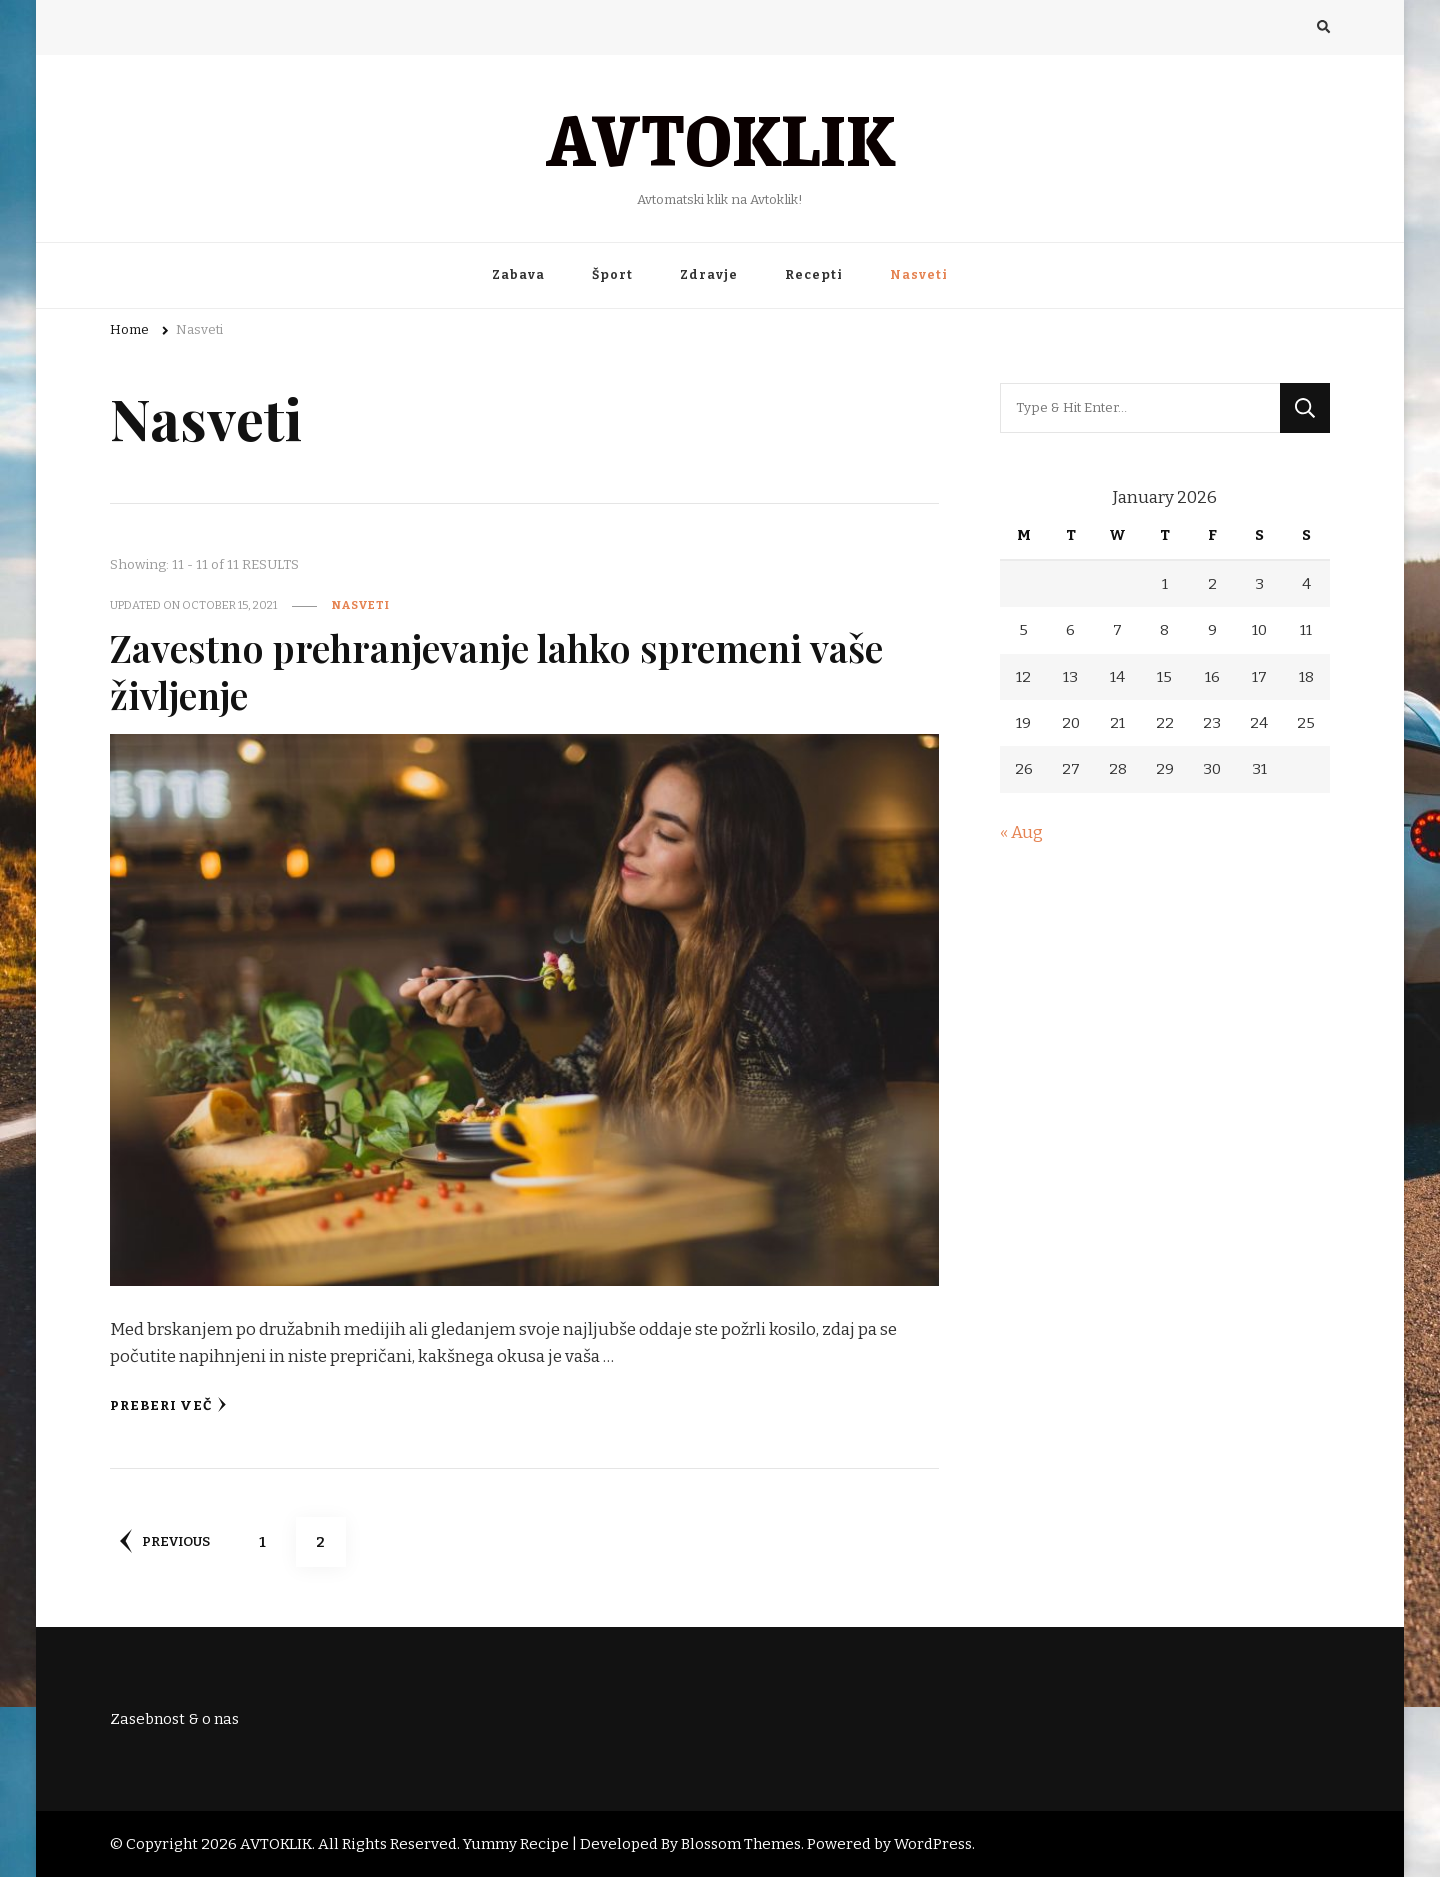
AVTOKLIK (720, 137)
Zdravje (709, 275)
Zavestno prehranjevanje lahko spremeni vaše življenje (500, 670)
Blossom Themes (741, 1844)
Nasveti (919, 275)
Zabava (518, 275)
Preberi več (168, 1405)
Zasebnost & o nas (174, 1719)
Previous (165, 1541)
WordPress (933, 1844)
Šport (612, 275)
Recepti (814, 275)
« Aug (1021, 832)
